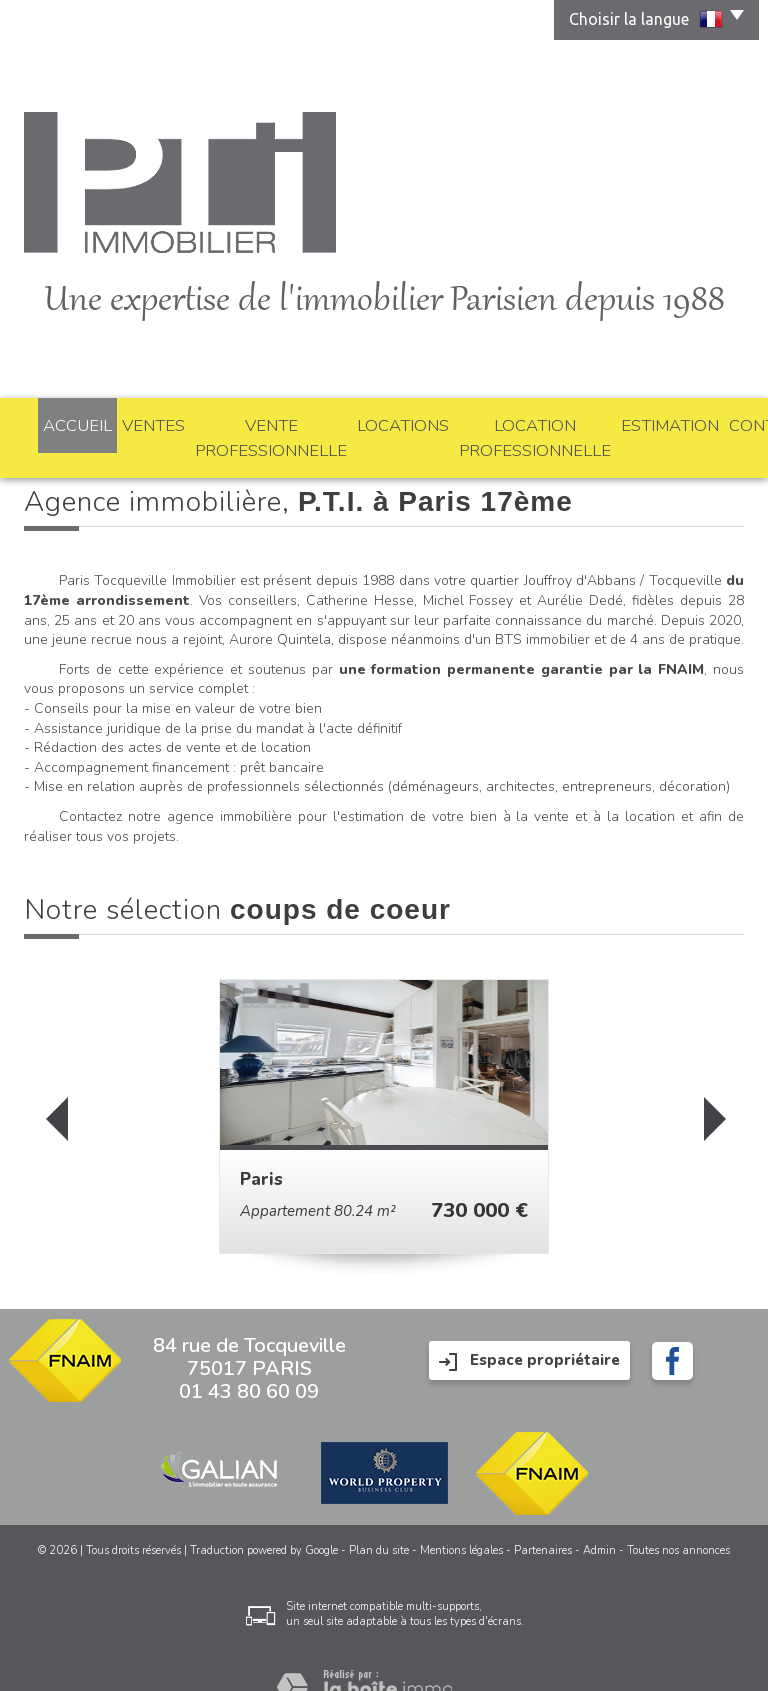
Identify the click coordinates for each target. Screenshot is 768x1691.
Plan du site (379, 1520)
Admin (599, 1520)
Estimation (629, 422)
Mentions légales (461, 1520)
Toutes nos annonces (678, 1520)
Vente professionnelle (231, 422)
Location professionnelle (492, 422)
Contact (708, 422)
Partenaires (543, 1520)
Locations (356, 422)
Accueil (56, 422)
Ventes (118, 422)
